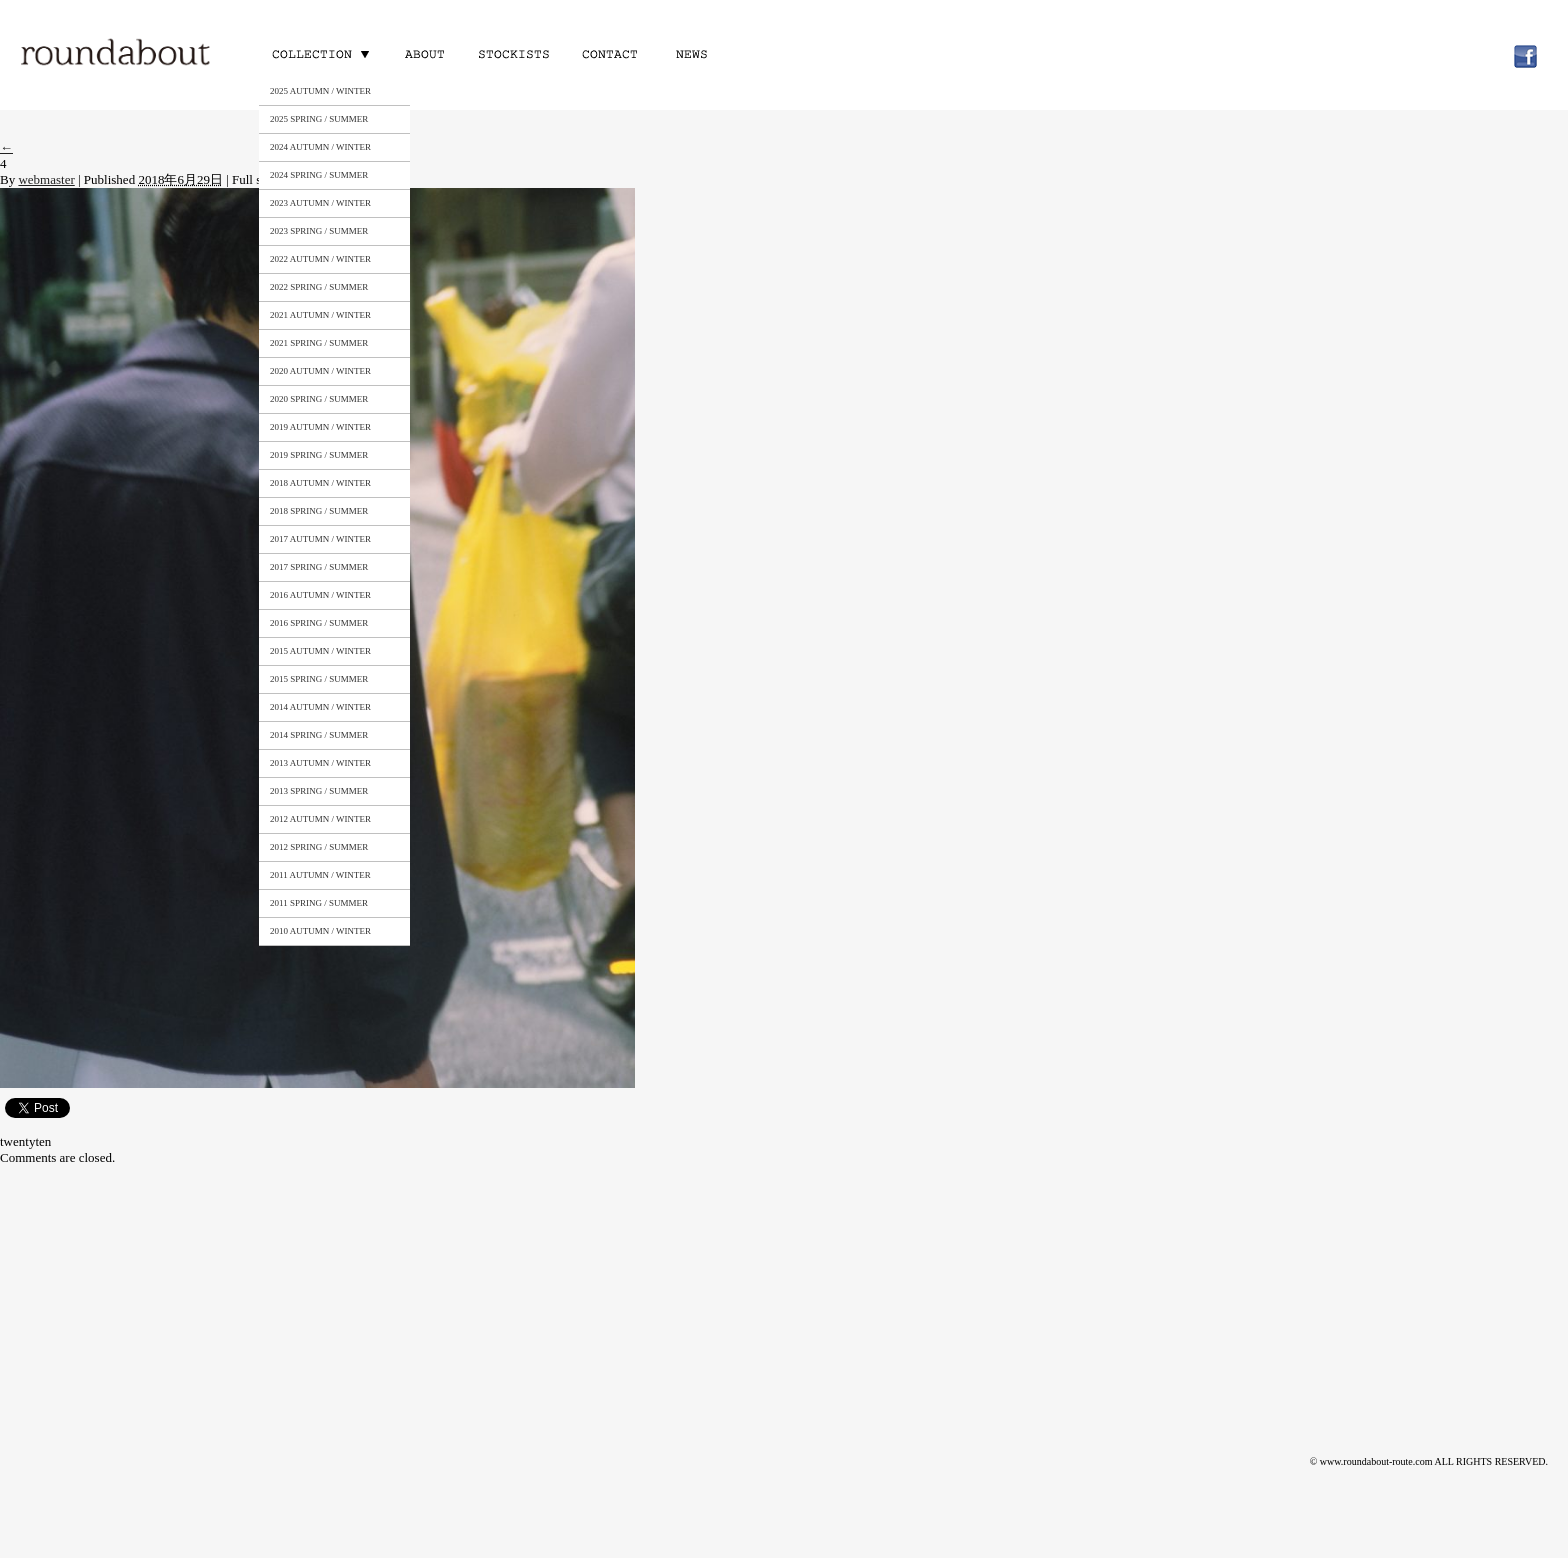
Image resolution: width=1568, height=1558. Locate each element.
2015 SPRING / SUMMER (319, 679)
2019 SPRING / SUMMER (319, 455)
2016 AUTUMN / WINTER (320, 595)
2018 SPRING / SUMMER (319, 511)
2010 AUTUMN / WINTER (320, 931)
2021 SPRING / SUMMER (319, 343)
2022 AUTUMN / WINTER (320, 259)
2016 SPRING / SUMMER (319, 623)
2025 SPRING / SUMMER (319, 119)
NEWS (696, 53)
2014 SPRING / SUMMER (319, 735)
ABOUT (424, 53)
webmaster (46, 179)
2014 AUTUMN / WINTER (320, 707)
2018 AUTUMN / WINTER (320, 483)
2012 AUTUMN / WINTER (320, 819)
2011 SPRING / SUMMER (319, 903)
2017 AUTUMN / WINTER (320, 539)
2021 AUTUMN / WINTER (320, 315)
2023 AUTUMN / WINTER (320, 203)
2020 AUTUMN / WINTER (320, 371)
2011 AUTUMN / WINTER (320, 875)
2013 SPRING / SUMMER (319, 791)
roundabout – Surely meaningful (117, 54)
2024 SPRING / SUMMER (319, 175)
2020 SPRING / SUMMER (319, 399)
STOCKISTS (512, 53)
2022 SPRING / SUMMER (319, 287)
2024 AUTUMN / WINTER (320, 147)
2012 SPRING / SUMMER (319, 847)
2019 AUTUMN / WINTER (320, 427)
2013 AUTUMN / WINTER (320, 763)
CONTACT (608, 53)
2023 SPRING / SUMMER (319, 231)
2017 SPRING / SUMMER (319, 567)
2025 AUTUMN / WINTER (320, 91)
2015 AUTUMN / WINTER (320, 651)
